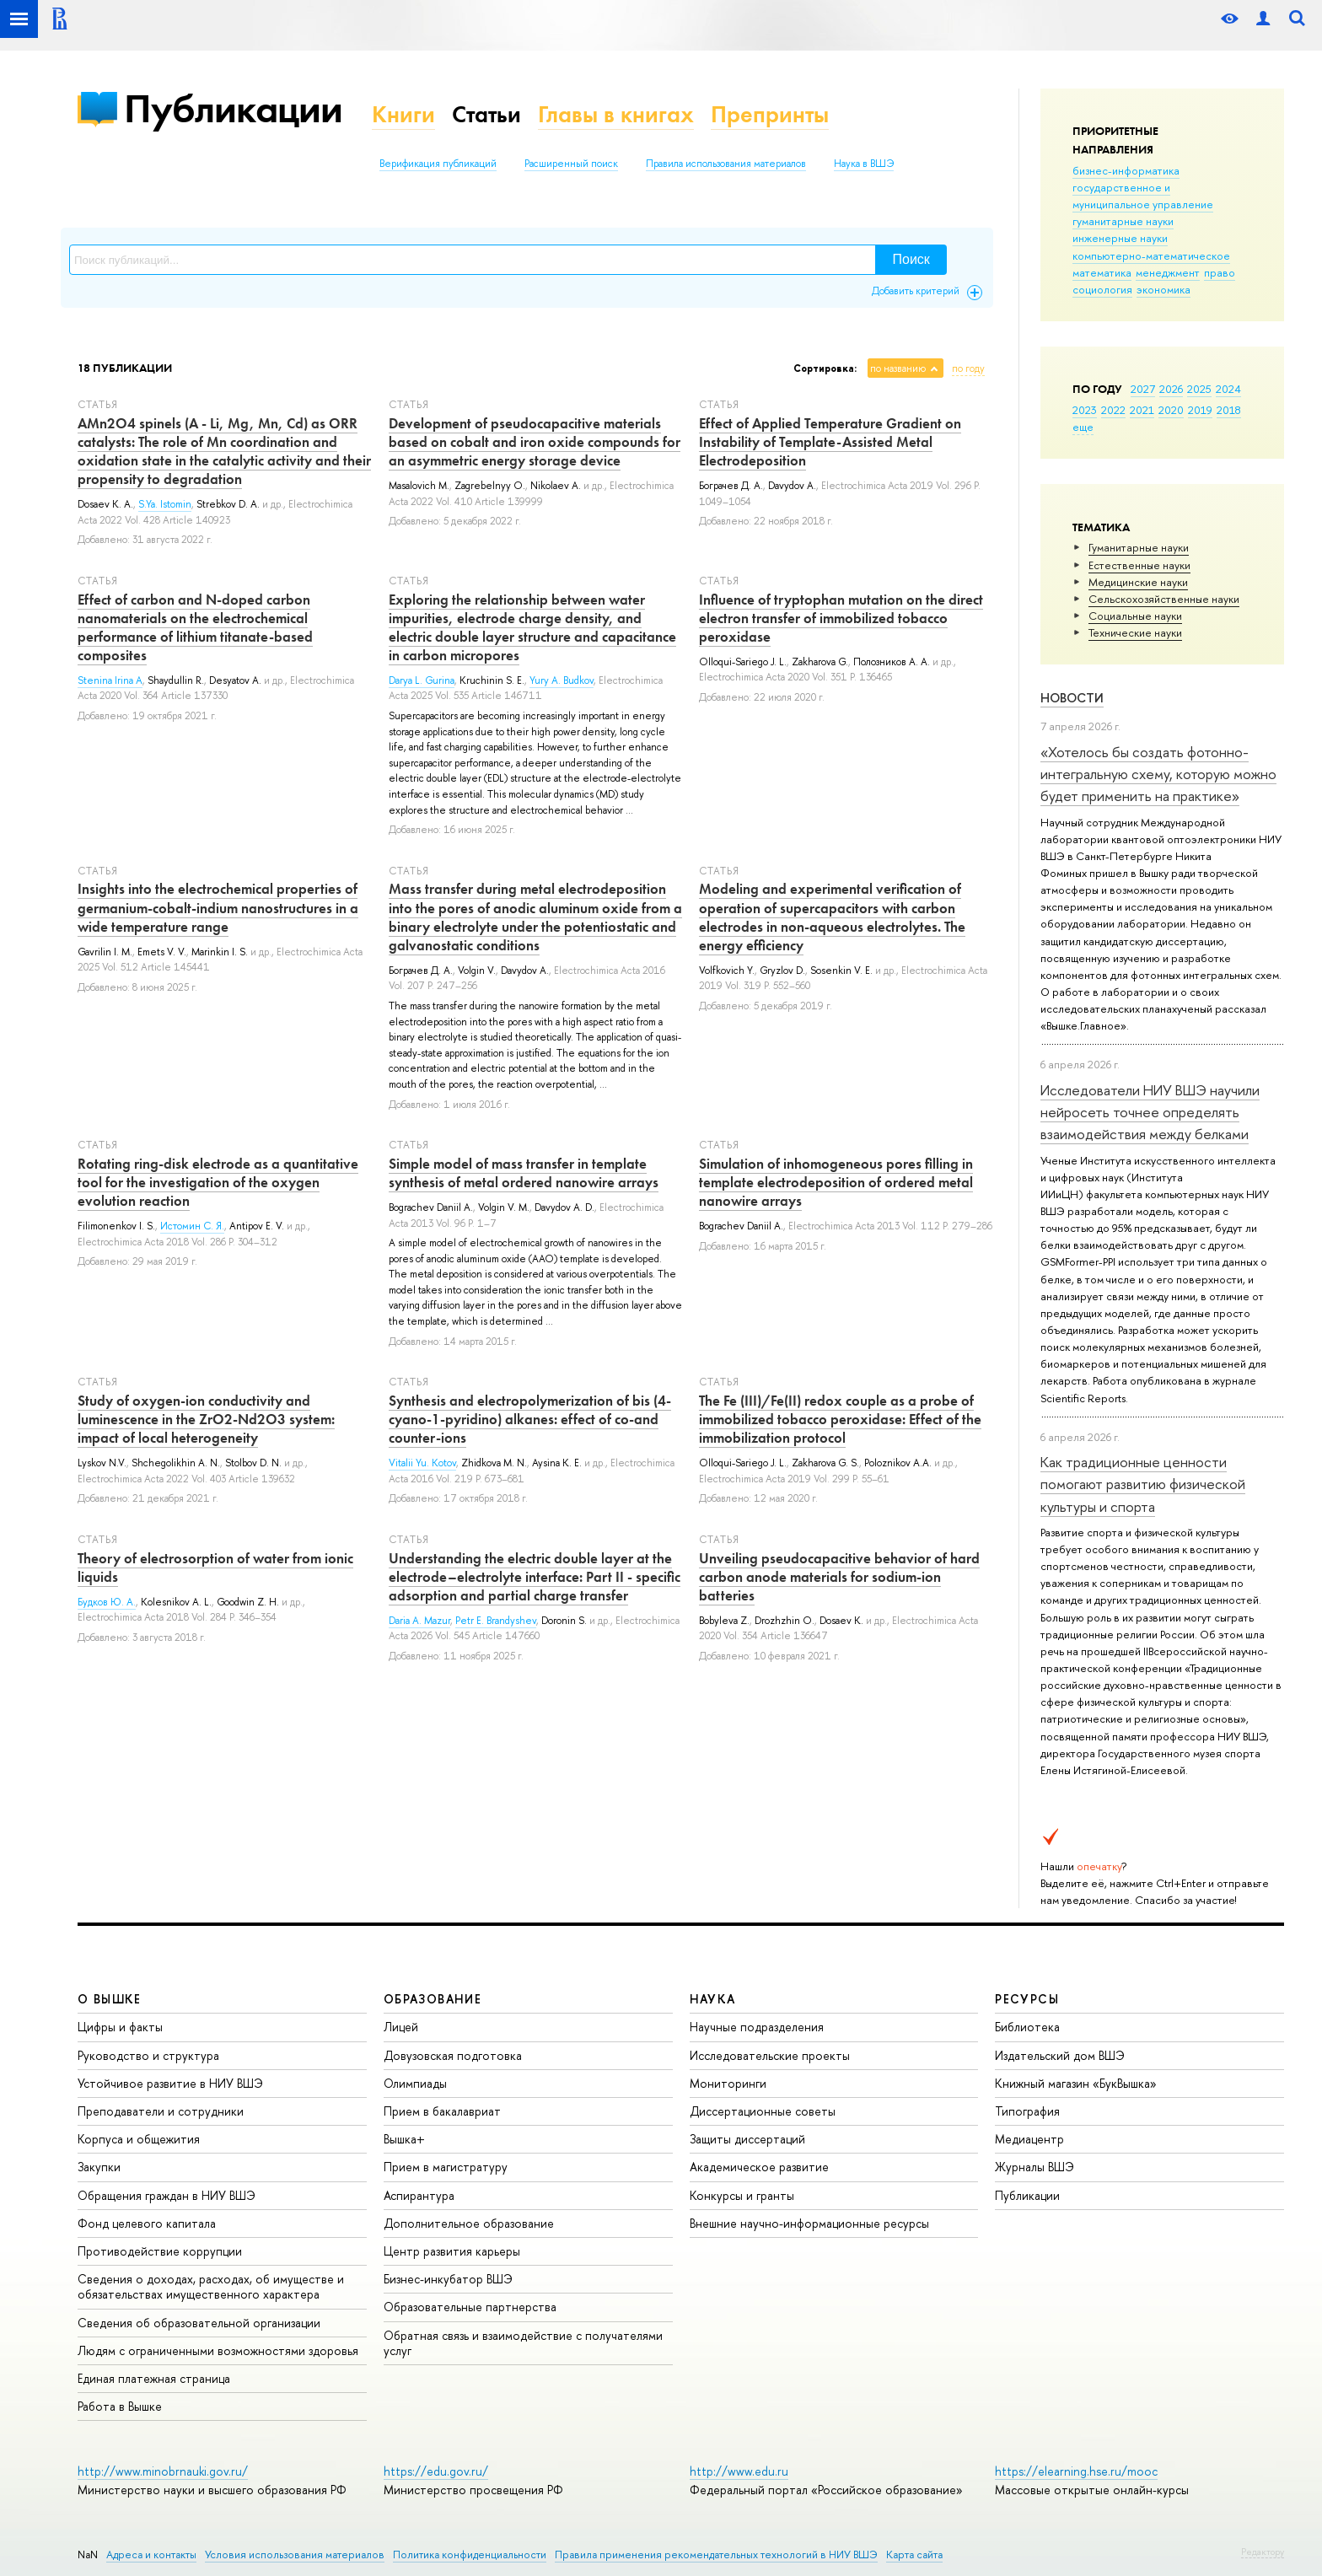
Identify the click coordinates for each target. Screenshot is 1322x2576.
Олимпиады (415, 2083)
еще (1083, 426)
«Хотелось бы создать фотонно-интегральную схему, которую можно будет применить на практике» (1158, 774)
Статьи (486, 114)
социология (1102, 289)
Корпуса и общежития (139, 2139)
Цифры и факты (120, 2027)
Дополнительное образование (469, 2223)
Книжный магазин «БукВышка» (1076, 2083)
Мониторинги (728, 2083)
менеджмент (1168, 272)
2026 (1171, 388)
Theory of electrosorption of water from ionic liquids (215, 1567)
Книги (403, 114)
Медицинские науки (1138, 581)
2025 (1199, 388)
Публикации (233, 108)
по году (968, 368)
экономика (1163, 289)
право (1219, 272)
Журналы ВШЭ (1034, 2167)
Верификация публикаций (438, 163)
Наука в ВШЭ (864, 163)
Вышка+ (404, 2139)
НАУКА (713, 1999)
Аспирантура (419, 2195)
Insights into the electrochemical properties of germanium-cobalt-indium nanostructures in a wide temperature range (218, 907)
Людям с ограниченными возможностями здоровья (218, 2350)
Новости (1072, 698)
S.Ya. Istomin (164, 504)
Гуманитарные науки (1138, 547)
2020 (1171, 409)
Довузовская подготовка (453, 2055)
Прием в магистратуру (446, 2167)
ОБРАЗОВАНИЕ (432, 1999)
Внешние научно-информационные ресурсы (809, 2223)
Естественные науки (1139, 565)
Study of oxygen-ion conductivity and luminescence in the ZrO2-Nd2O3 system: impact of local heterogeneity (206, 1419)
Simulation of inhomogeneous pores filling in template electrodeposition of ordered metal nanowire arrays (836, 1182)
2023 (1084, 409)
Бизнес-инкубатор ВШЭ (448, 2279)
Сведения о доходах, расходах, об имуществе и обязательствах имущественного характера (211, 2286)
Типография (1027, 2111)
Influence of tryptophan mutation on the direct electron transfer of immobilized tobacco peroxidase (841, 618)
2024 (1228, 388)
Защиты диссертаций (747, 2139)
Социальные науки (1135, 615)
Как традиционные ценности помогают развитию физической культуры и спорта (1142, 1484)
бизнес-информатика (1126, 170)
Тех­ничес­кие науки (1135, 632)
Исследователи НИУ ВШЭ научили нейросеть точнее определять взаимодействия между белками (1150, 1112)
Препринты (770, 114)
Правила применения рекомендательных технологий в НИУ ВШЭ (716, 2554)
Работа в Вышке (120, 2406)
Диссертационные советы (763, 2111)
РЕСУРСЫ (1027, 1999)
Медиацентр (1029, 2139)
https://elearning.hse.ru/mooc (1076, 2471)
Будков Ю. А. (107, 1602)
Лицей (401, 2027)
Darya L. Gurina (421, 680)
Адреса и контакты (151, 2554)
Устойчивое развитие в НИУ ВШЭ (170, 2083)
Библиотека (1027, 2027)
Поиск (911, 259)
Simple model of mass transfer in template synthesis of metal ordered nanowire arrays (523, 1172)
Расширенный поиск (571, 163)
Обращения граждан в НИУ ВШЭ (166, 2195)
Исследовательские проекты (770, 2055)
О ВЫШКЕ (110, 1999)
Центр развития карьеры (452, 2251)
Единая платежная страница (154, 2378)
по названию (898, 368)
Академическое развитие (759, 2167)
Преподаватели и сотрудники (161, 2111)
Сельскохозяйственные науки (1163, 598)
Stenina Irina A (110, 680)
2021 (1142, 409)
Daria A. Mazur (419, 1620)
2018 (1229, 409)
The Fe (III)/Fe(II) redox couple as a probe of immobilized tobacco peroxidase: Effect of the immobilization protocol (840, 1419)
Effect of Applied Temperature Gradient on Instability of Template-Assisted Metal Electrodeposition (830, 442)
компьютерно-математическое (1151, 255)
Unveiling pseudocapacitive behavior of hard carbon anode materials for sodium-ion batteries (839, 1577)
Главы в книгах (616, 114)
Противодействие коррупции (160, 2251)
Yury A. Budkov (561, 680)
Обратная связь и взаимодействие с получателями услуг (523, 2342)
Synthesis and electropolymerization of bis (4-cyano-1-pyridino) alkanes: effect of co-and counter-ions (530, 1419)
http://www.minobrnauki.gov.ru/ (163, 2471)
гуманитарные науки (1123, 221)
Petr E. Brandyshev (495, 1620)
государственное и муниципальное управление (1142, 196)
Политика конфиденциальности (469, 2554)
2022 (1113, 409)
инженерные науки (1120, 237)
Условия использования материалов (294, 2554)
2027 (1143, 388)
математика (1101, 272)
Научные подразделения (757, 2027)
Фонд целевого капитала (147, 2223)
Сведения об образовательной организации (199, 2323)
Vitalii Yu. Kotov (422, 1463)
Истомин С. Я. (192, 1226)
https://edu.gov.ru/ (436, 2471)
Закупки (99, 2167)
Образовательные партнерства (470, 2307)
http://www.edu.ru (739, 2471)
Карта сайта (914, 2554)
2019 (1200, 409)
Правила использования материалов (726, 163)
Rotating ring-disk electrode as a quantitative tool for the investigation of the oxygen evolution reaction (218, 1182)
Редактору (1262, 2551)
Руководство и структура (148, 2055)
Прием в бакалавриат (442, 2111)
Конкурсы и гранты (742, 2195)
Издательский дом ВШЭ (1060, 2055)
